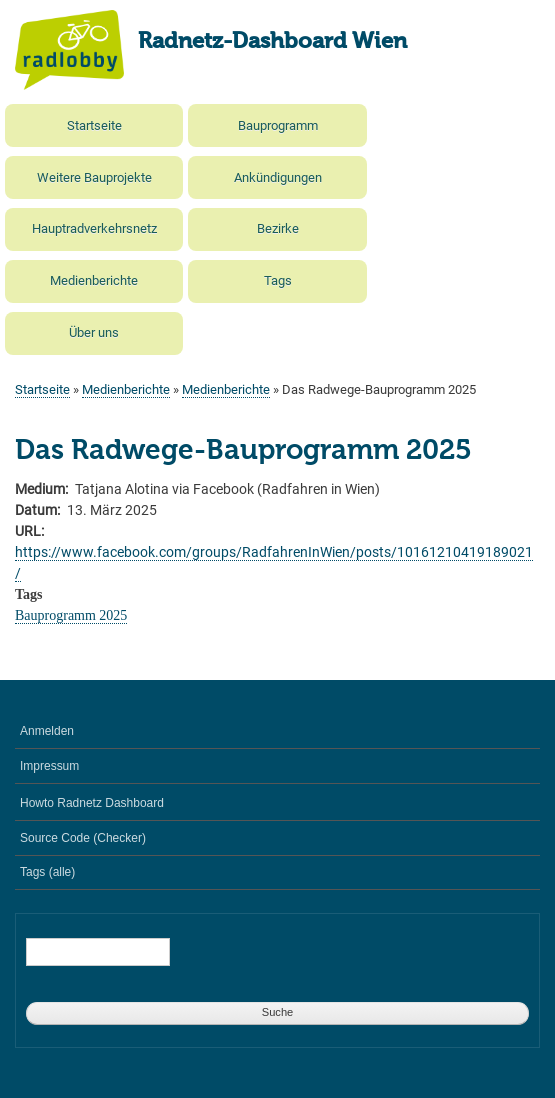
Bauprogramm (278, 125)
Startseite (94, 125)
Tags (278, 280)
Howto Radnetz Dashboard (92, 803)
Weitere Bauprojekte (94, 177)
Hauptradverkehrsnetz (94, 228)
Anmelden (47, 731)
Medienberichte (94, 280)
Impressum (49, 766)
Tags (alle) (47, 872)
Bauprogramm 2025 (71, 615)
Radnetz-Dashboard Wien (272, 42)
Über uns (94, 332)
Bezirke (278, 228)
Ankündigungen (278, 177)
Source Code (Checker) (83, 838)
